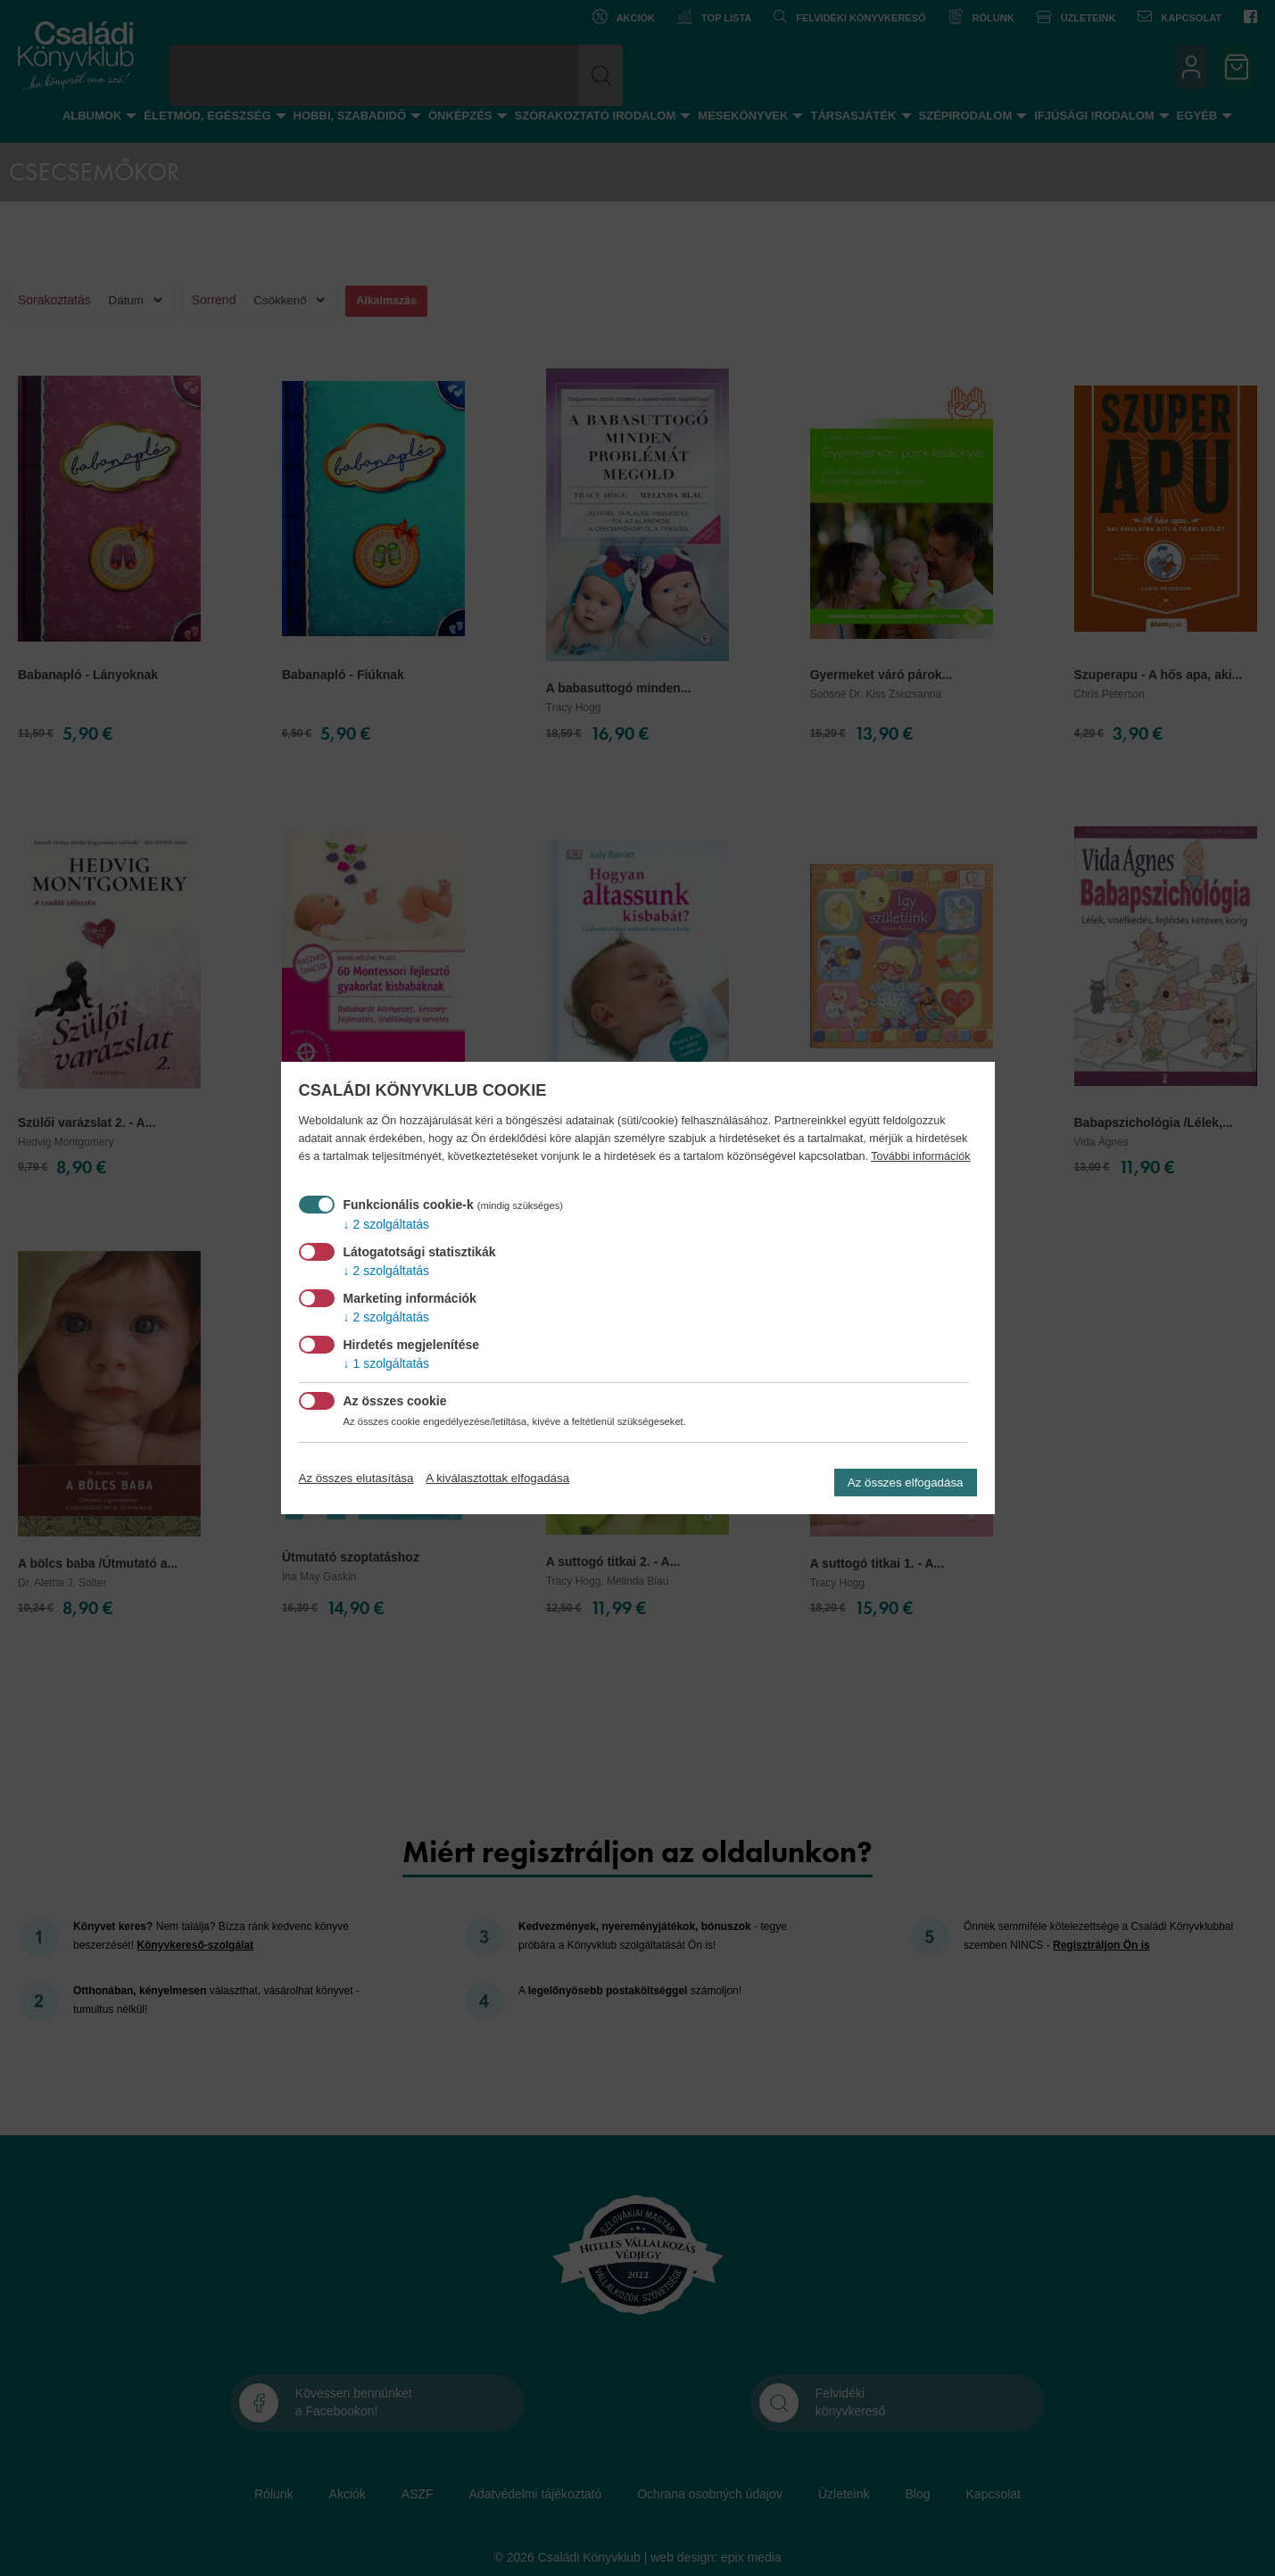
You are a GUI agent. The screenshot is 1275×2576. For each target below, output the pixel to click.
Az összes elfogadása (906, 1482)
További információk (920, 1156)
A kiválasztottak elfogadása (497, 1478)
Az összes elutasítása (356, 1478)
